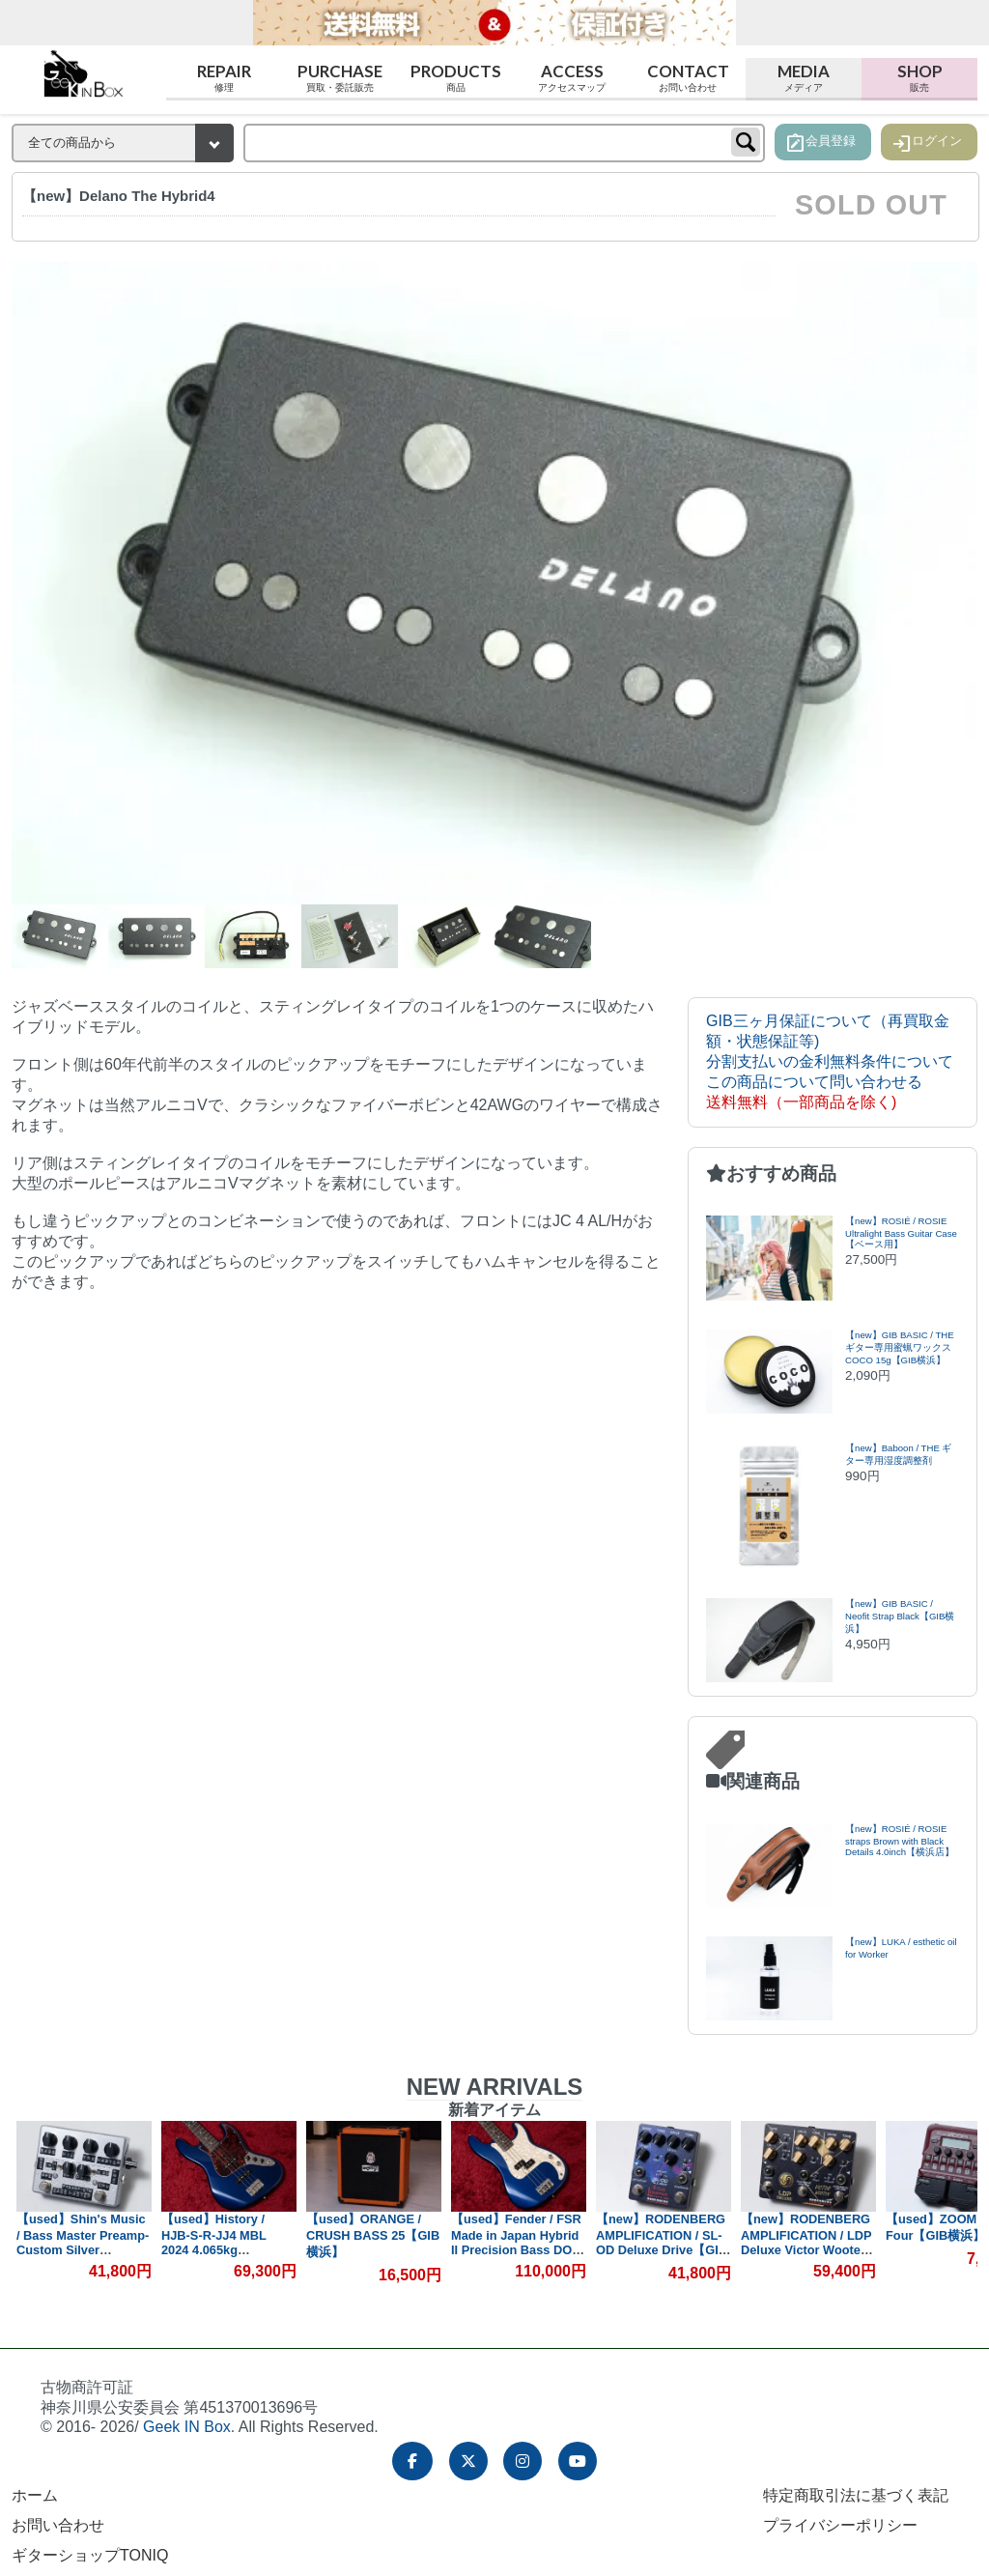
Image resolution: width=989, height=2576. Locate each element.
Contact (688, 78)
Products (456, 78)
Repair (224, 78)
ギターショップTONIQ (90, 2555)
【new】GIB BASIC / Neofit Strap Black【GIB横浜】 (899, 1616)
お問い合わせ (58, 2525)
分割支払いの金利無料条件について (829, 1061)
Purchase (340, 78)
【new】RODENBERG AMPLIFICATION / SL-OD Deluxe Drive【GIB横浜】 (661, 2243)
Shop (919, 78)
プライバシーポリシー (840, 2525)
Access (572, 78)
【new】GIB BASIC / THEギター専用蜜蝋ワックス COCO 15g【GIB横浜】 (899, 1347)
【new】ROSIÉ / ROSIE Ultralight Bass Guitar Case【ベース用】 (901, 1232)
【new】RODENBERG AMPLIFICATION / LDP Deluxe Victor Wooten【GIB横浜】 (806, 2242)
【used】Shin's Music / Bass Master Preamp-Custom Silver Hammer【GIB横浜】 (82, 2242)
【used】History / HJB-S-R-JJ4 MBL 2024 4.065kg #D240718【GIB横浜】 (226, 2242)
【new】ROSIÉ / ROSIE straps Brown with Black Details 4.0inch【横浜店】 (899, 1840)
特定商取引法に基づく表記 (855, 2495)
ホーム (35, 2495)
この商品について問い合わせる (814, 1081)
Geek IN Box (187, 2427)
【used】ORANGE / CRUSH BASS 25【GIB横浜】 (372, 2235)
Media (804, 78)
